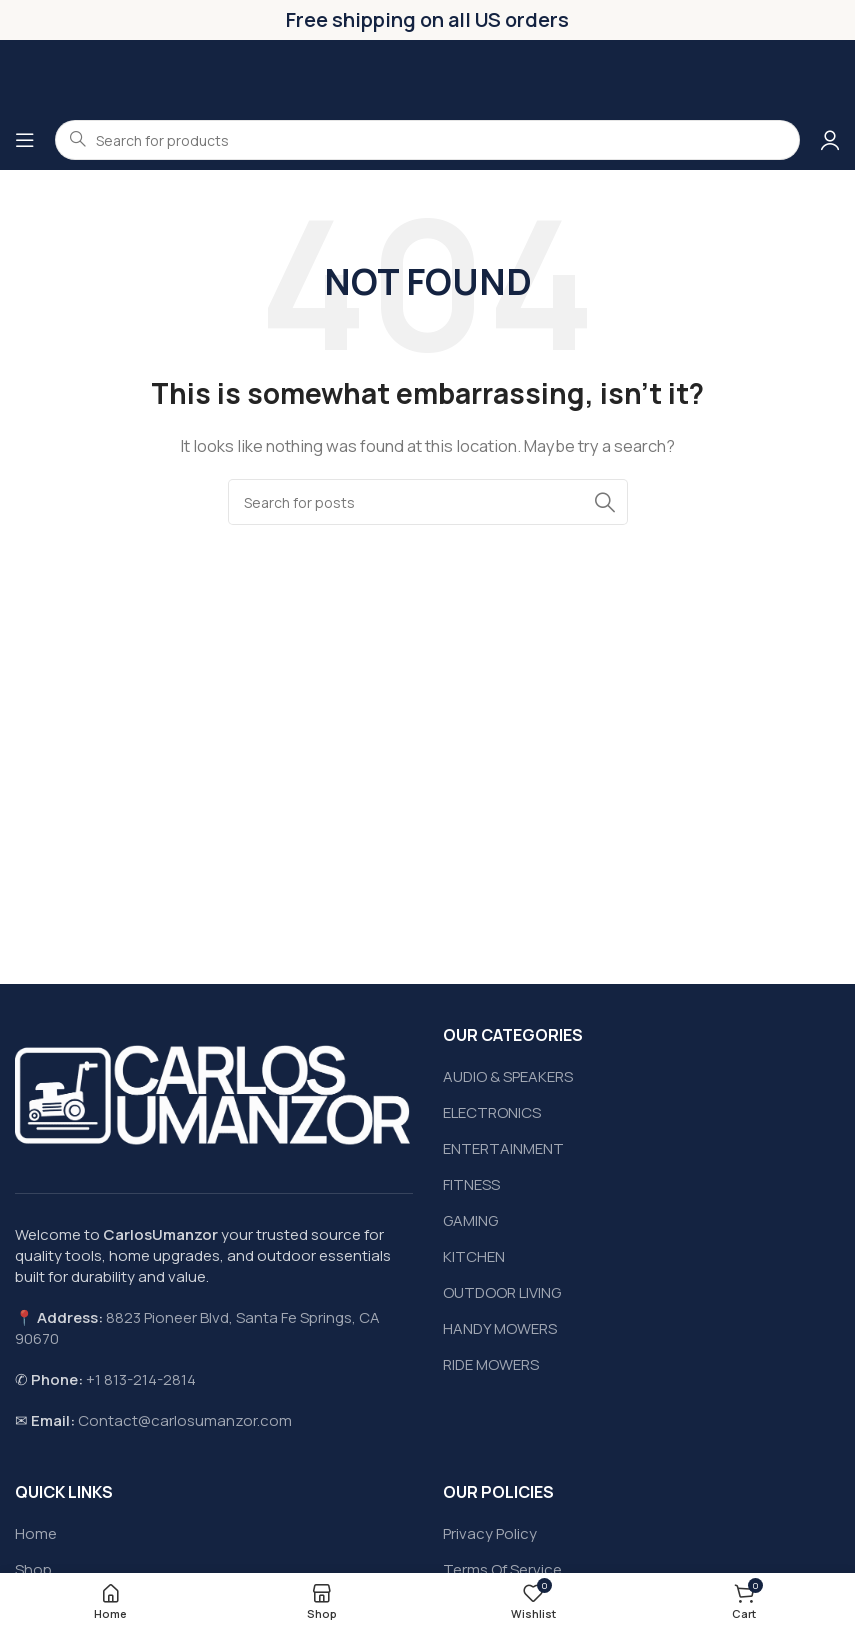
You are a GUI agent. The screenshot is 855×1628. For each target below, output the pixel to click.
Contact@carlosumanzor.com (185, 1420)
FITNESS (471, 1184)
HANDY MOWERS (500, 1328)
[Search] (428, 502)
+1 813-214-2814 (141, 1379)
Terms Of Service (502, 1569)
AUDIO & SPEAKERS (508, 1076)
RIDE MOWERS (491, 1364)
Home (36, 1533)
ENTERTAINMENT (503, 1148)
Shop (33, 1569)
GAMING (470, 1220)
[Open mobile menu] (25, 140)
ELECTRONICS (492, 1112)
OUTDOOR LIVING (502, 1292)
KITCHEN (474, 1256)
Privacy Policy (490, 1533)
